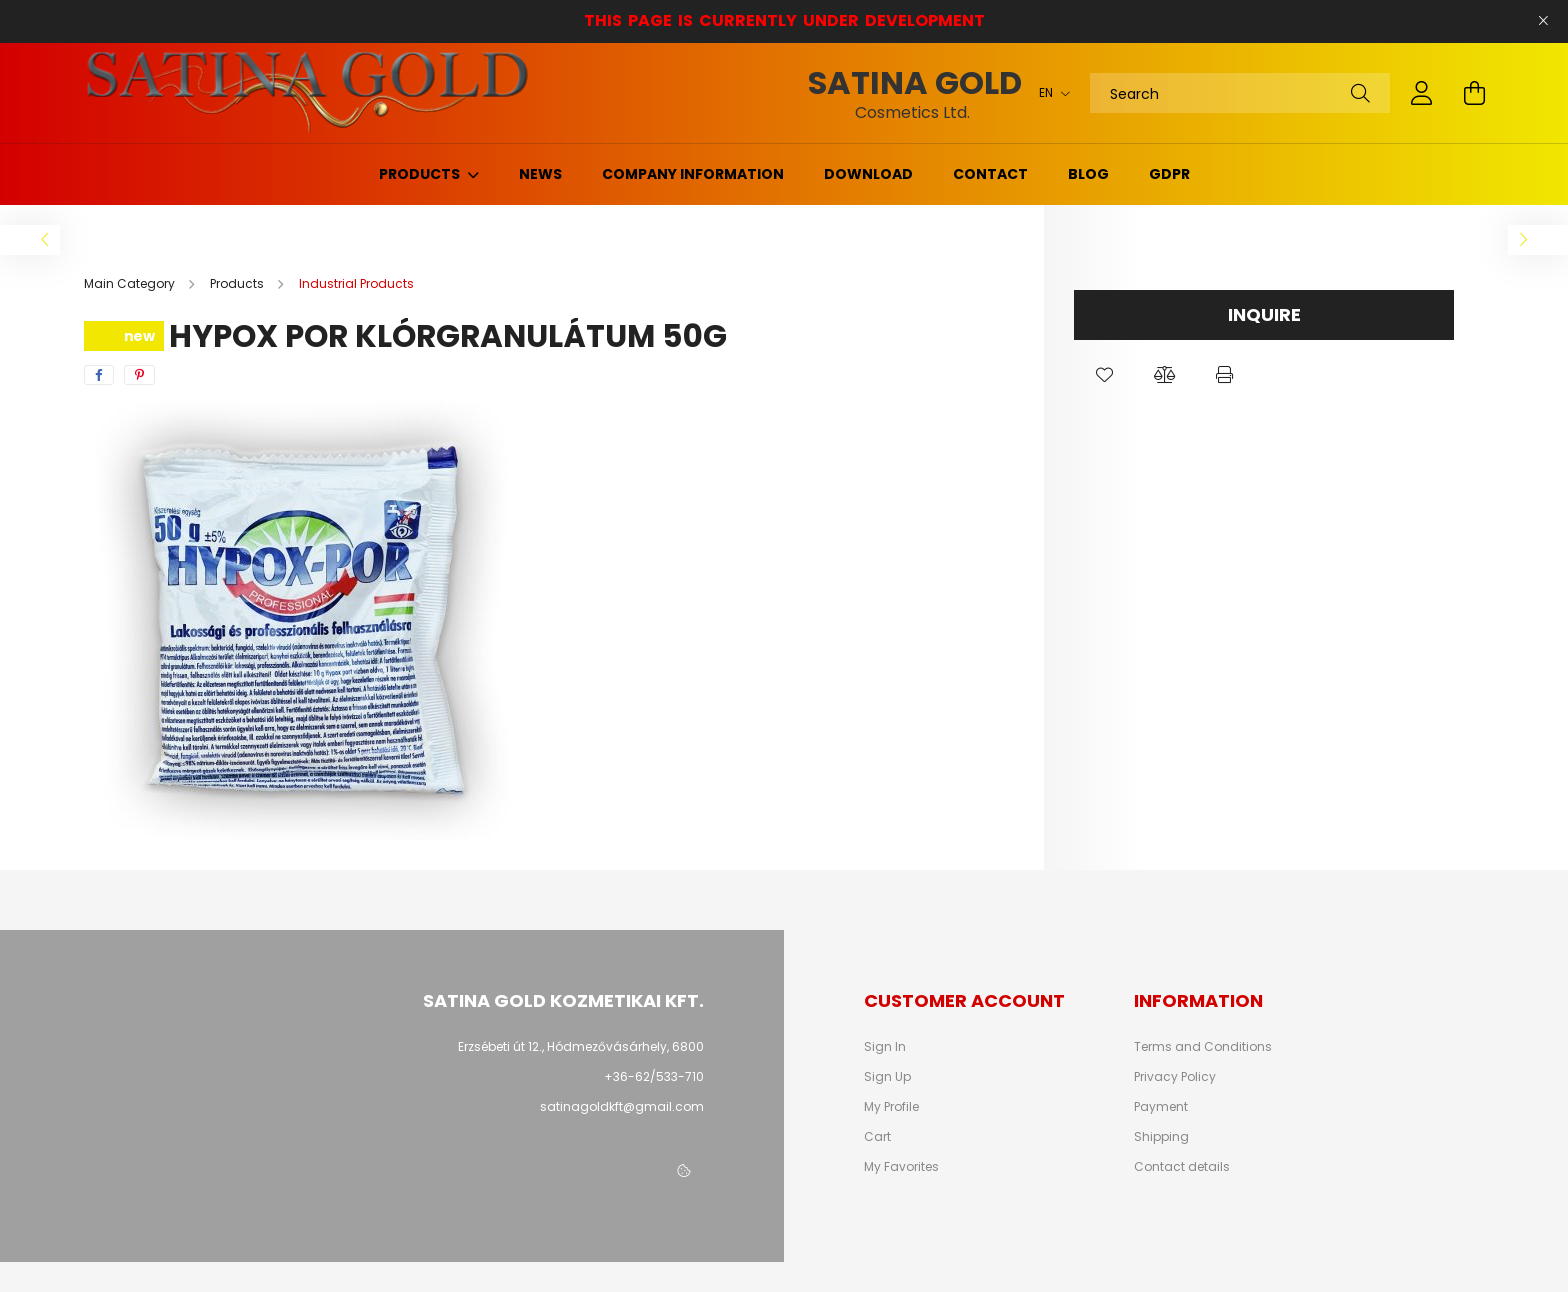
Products (421, 174)
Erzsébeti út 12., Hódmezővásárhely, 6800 (581, 1046)
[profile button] (1422, 93)
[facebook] (99, 375)
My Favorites (901, 1167)
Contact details (1182, 1167)
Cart (877, 1137)
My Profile (891, 1107)
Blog (1088, 174)
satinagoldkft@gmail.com (622, 1106)
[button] (1104, 375)
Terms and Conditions (1203, 1047)
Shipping (1161, 1137)
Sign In (885, 1047)
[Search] (1240, 93)
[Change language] (1049, 93)
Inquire (1264, 314)
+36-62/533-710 (654, 1076)
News (540, 174)
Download (868, 174)
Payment (1161, 1107)
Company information (693, 174)
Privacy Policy (1175, 1077)
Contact (990, 174)
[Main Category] (131, 283)
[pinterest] (139, 375)
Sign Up (887, 1077)
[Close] (1543, 21)
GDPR (1169, 174)
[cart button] (1474, 93)
